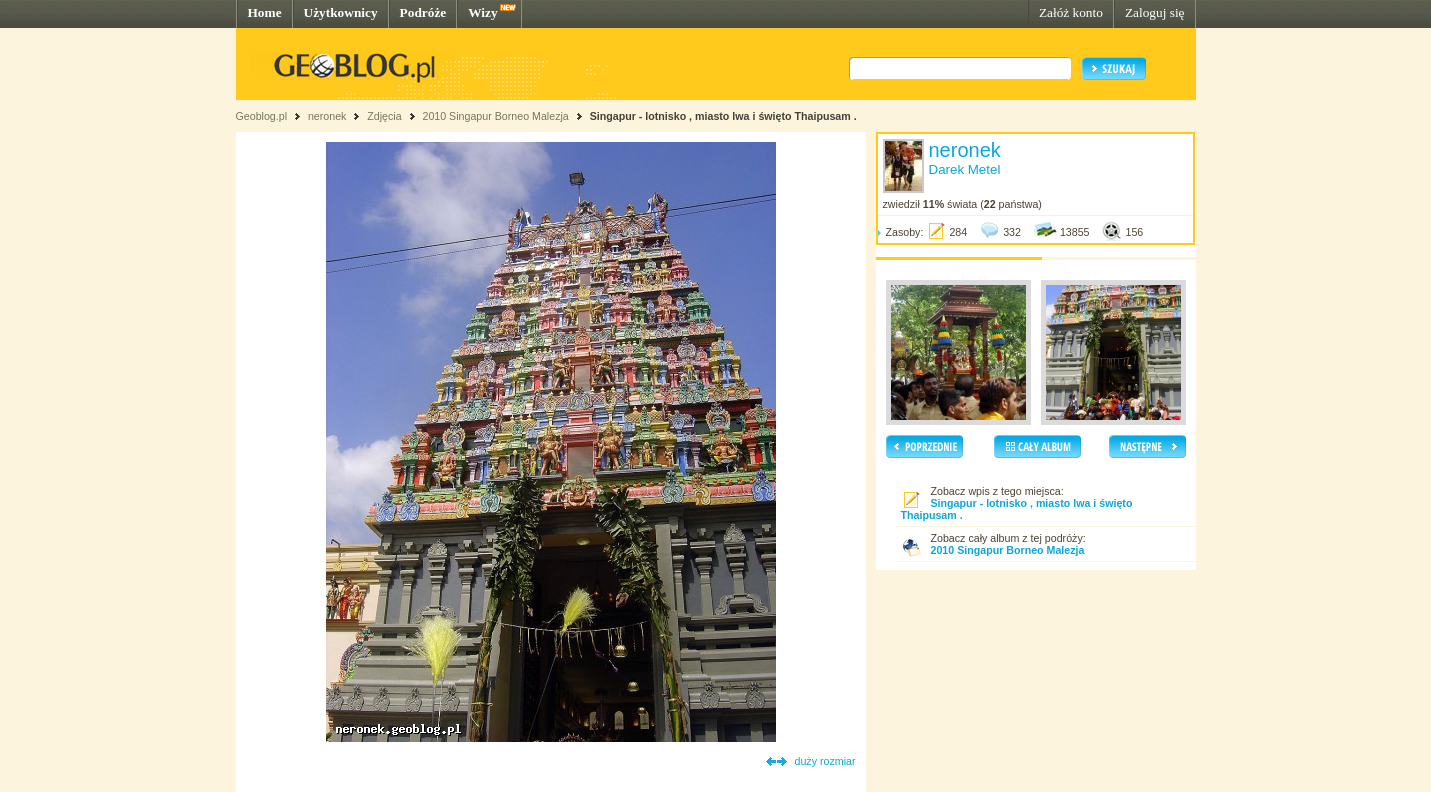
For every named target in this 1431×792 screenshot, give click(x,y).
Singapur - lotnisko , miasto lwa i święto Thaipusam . (723, 116)
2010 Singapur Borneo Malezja (496, 116)
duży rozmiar (825, 761)
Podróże (423, 12)
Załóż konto (1071, 12)
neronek (327, 116)
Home (265, 12)
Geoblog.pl (262, 116)
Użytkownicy (341, 12)
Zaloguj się (1155, 12)
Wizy (482, 12)
